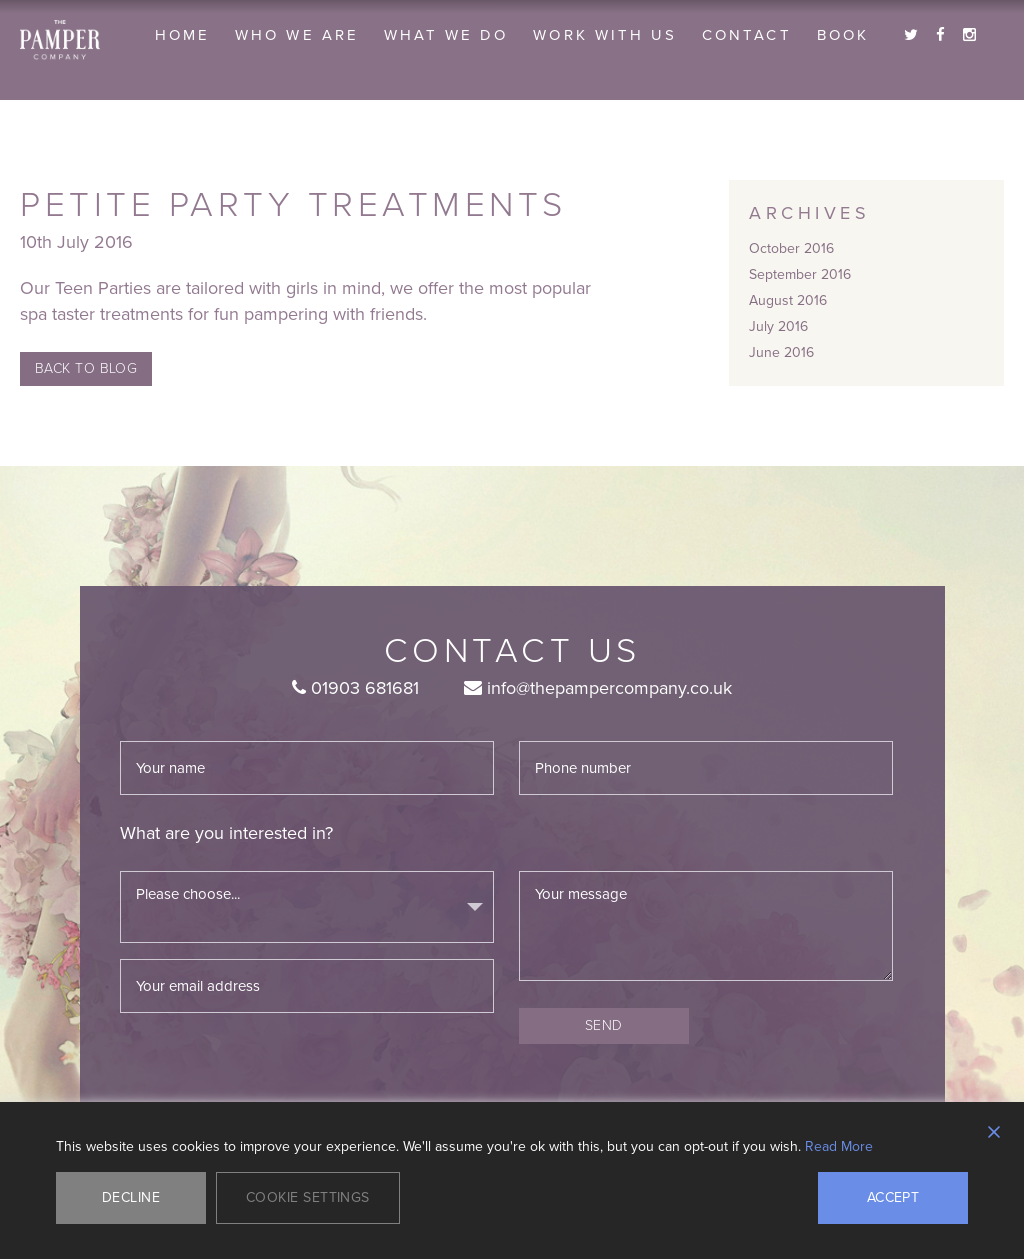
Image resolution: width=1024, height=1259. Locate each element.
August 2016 (788, 300)
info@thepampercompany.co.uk (598, 688)
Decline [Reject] (131, 1197)
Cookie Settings (308, 1197)
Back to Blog (86, 368)
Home (182, 35)
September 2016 (800, 274)
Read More (839, 1147)
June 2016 (781, 352)
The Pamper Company (60, 40)
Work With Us (605, 35)
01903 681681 (355, 688)
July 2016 (778, 326)
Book (843, 35)
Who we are (297, 35)
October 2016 (791, 248)
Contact (746, 35)
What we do (446, 35)
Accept (893, 1197)
